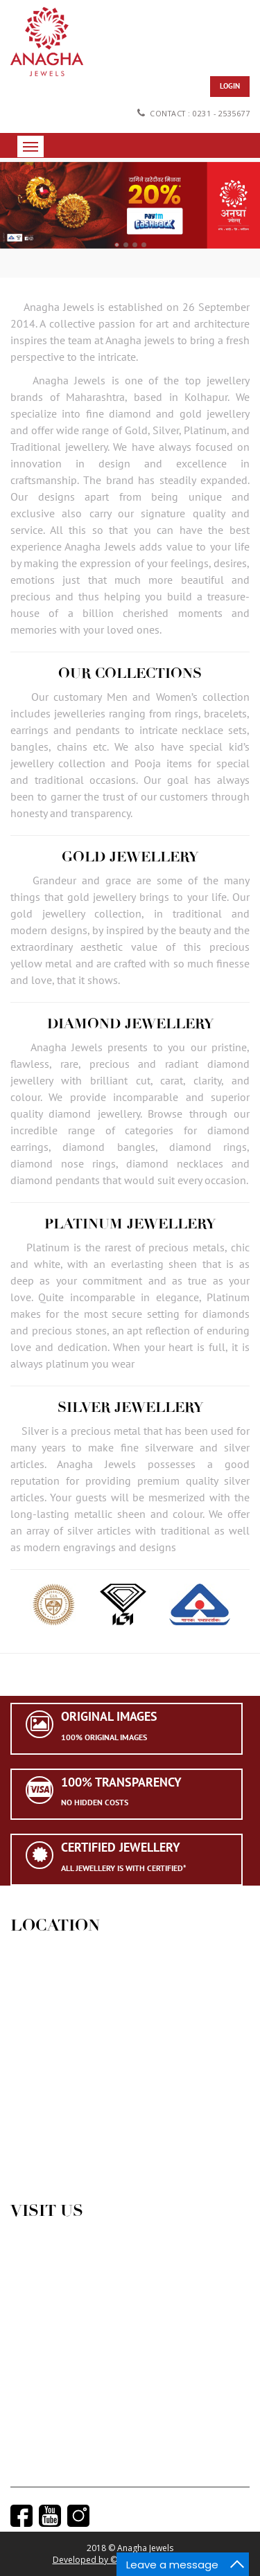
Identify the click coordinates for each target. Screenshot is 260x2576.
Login (230, 86)
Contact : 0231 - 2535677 (192, 113)
